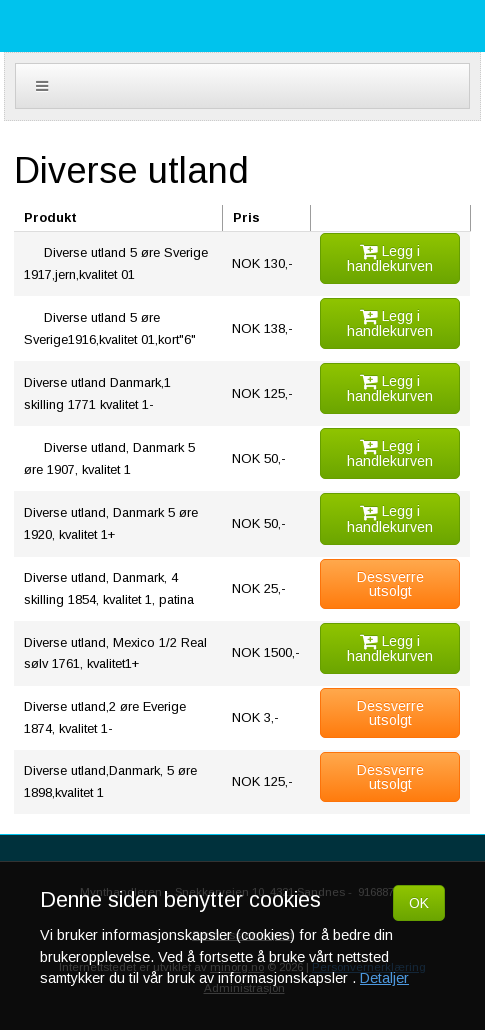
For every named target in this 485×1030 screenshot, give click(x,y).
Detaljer (384, 978)
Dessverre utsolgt (390, 584)
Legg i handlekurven (390, 258)
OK (419, 903)
